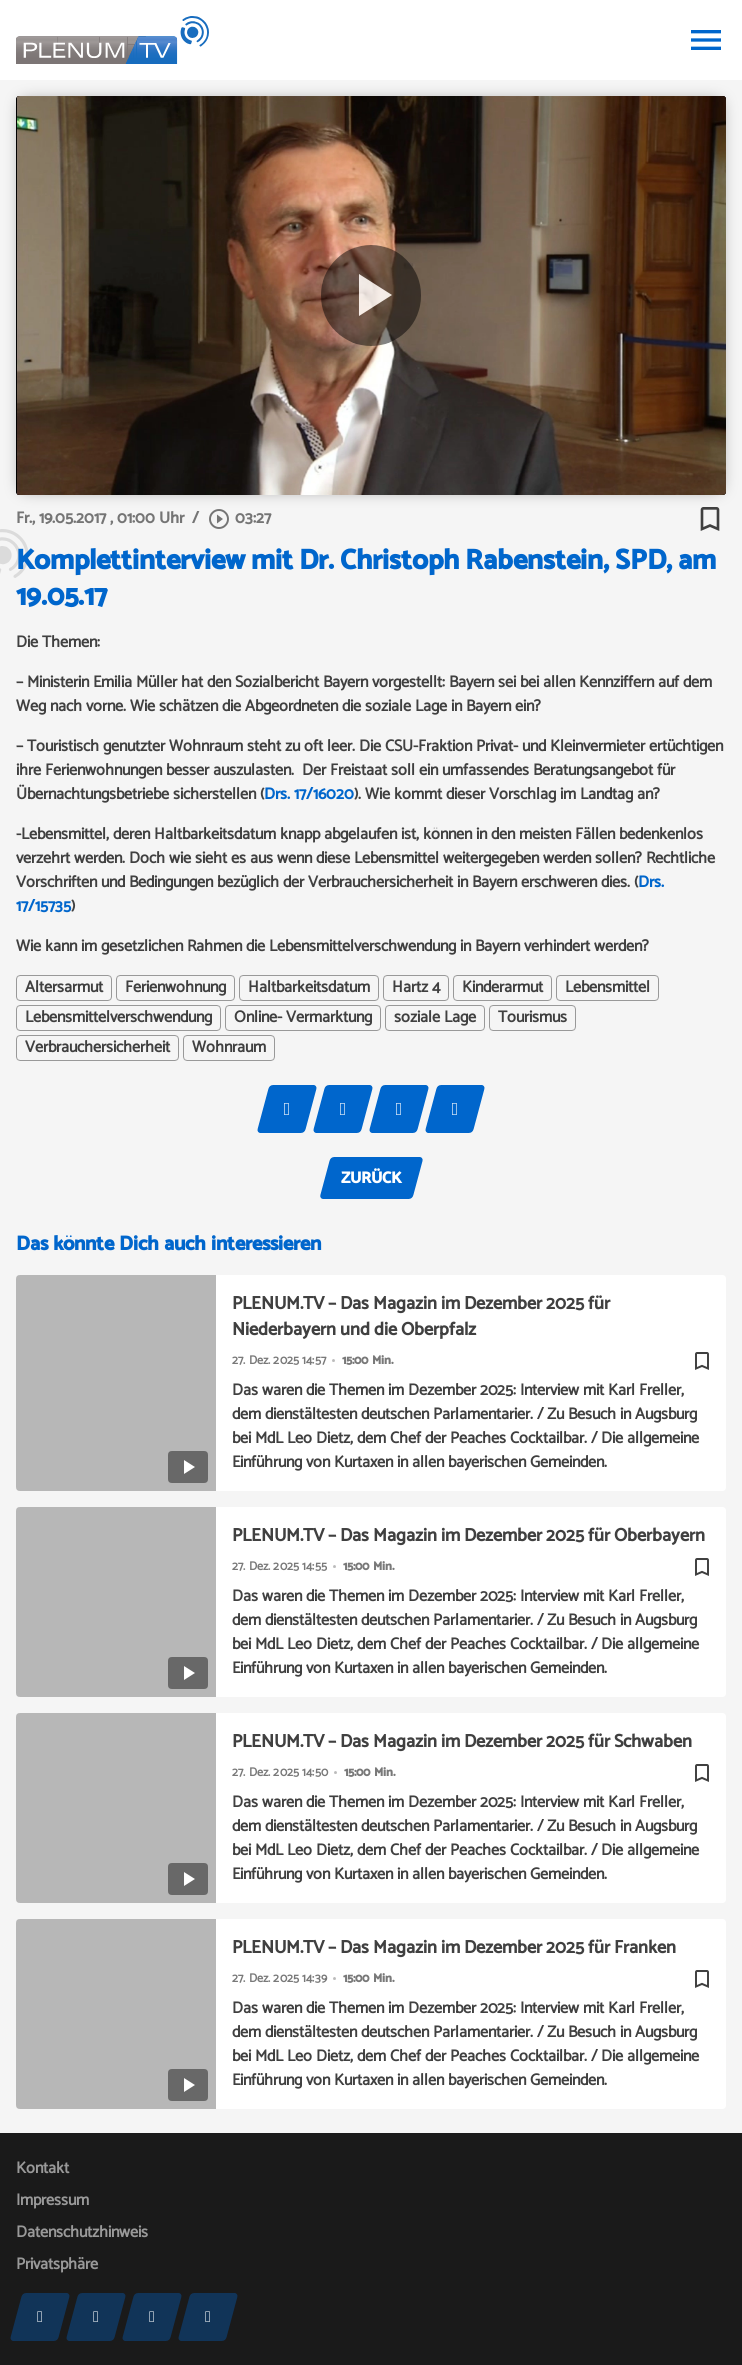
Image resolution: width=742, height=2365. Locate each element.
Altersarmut (64, 988)
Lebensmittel (607, 988)
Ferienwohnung (175, 988)
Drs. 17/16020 (309, 794)
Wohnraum (229, 1048)
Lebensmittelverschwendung (118, 1018)
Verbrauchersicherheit (97, 1048)
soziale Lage (435, 1018)
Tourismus (532, 1018)
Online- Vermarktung (303, 1018)
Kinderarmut (502, 988)
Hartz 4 (416, 988)
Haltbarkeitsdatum (309, 988)
